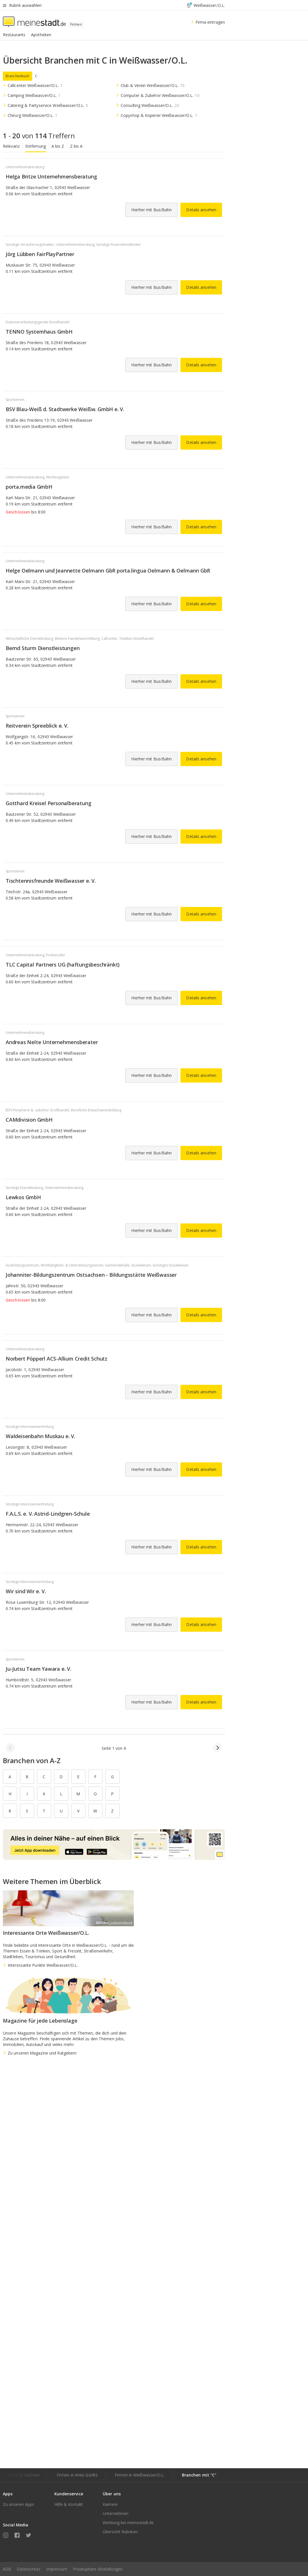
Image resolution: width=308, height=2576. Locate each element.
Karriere (110, 2504)
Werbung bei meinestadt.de (128, 2522)
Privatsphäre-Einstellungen (97, 2569)
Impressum (56, 2569)
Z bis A (76, 146)
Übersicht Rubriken (120, 2531)
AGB (7, 2569)
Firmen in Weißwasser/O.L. (140, 2475)
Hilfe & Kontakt (68, 2504)
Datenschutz (28, 2569)
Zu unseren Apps (18, 2504)
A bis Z (58, 146)
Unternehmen (115, 2513)
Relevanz (11, 146)
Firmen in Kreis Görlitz (77, 2475)
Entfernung (35, 146)
